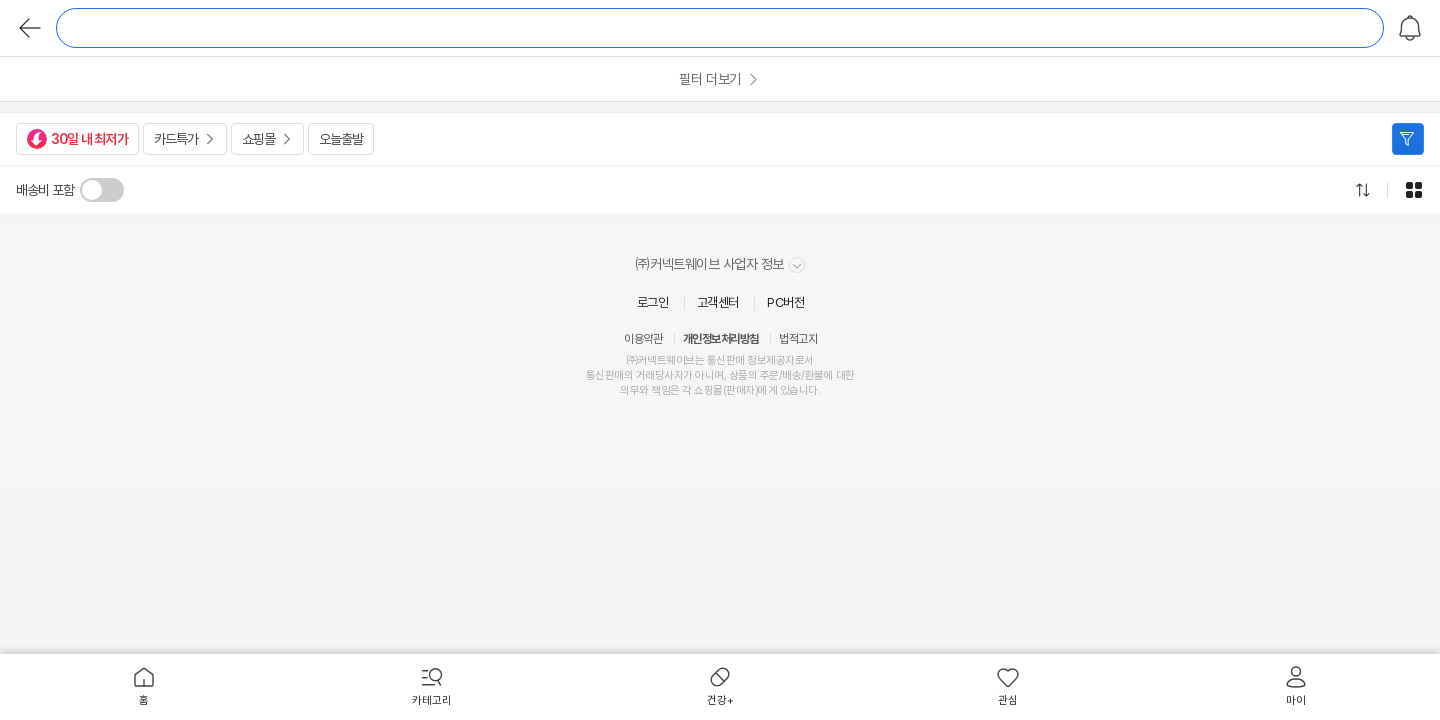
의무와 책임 (645, 390)
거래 (645, 375)
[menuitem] (144, 687)
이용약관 (643, 339)
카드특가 (176, 139)
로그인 (653, 302)
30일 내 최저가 (77, 139)
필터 (1408, 139)
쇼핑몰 (258, 139)
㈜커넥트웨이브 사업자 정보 (720, 264)
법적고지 (798, 339)
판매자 (740, 390)
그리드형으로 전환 (1414, 190)
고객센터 (718, 302)
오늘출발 (341, 139)
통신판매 (605, 375)
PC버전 (785, 302)
